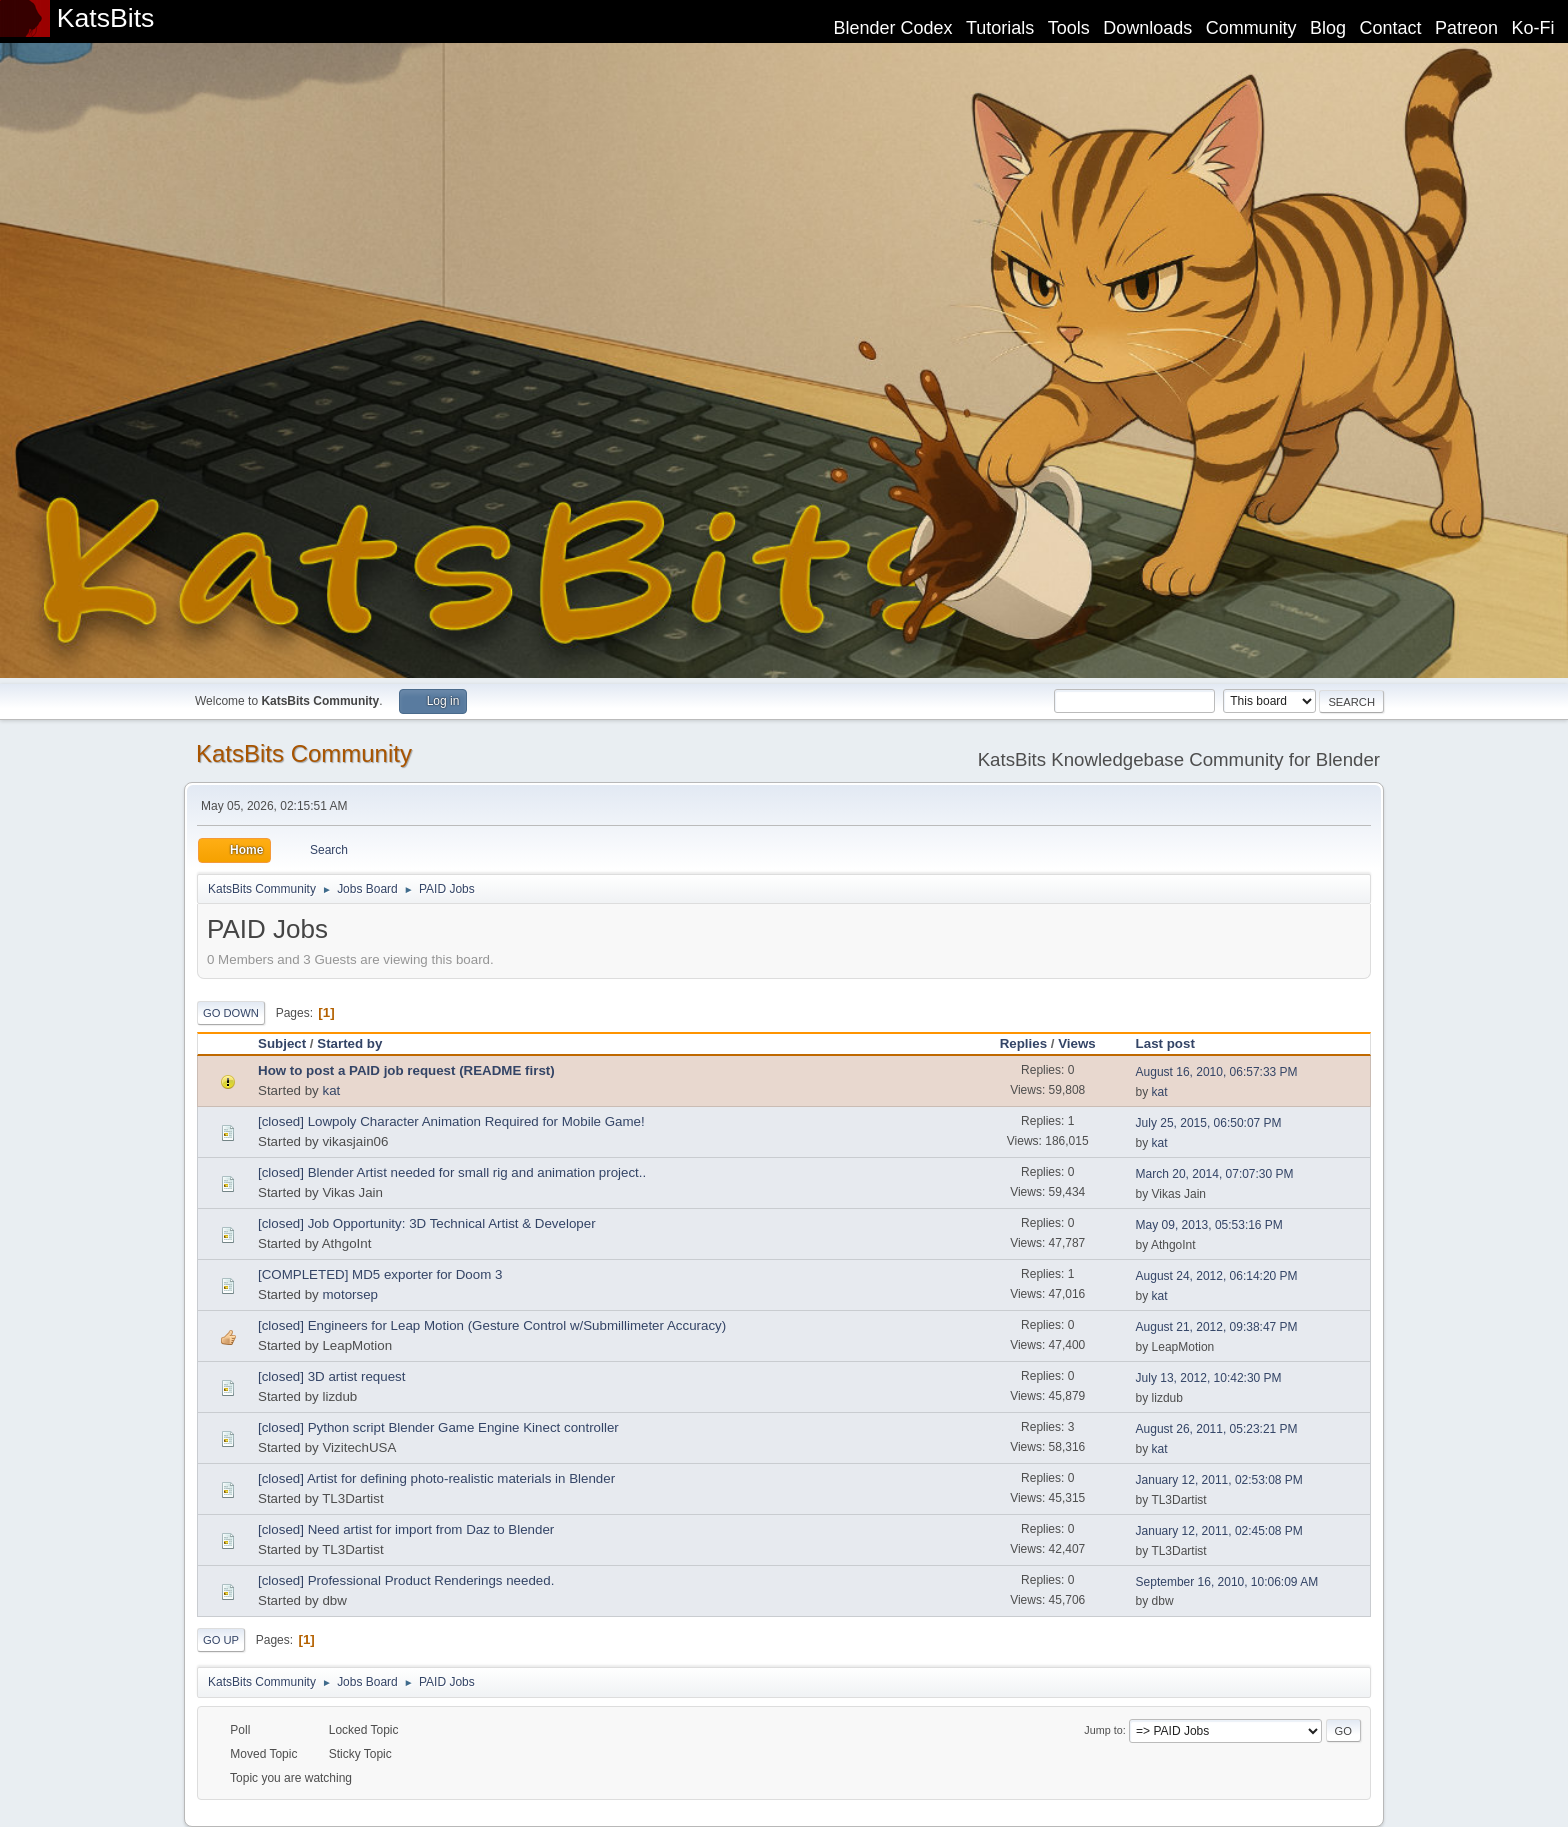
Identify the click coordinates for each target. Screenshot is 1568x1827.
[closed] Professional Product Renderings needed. (406, 1580)
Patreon (1466, 28)
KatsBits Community (304, 753)
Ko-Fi (1533, 28)
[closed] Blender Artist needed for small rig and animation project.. (452, 1172)
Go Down (231, 1013)
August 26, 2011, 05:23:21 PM (1217, 1429)
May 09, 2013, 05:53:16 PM (1209, 1225)
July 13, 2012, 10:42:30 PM (1209, 1378)
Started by (349, 1043)
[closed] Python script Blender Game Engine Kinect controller (438, 1427)
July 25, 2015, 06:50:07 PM (1209, 1123)
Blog (1328, 28)
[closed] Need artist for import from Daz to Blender (406, 1529)
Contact (1391, 28)
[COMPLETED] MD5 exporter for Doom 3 (380, 1274)
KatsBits (106, 18)
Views (1077, 1043)
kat (331, 1090)
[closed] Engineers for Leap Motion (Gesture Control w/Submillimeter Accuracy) (492, 1325)
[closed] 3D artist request (331, 1376)
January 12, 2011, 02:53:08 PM (1219, 1480)
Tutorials (1000, 28)
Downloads (1147, 28)
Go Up (221, 1640)
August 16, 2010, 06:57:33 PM (1217, 1072)
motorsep (350, 1294)
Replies (1023, 1043)
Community (1251, 28)
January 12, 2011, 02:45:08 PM (1219, 1531)
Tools (1069, 28)
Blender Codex (892, 28)
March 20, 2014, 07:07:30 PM (1215, 1174)
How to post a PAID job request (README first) (406, 1070)
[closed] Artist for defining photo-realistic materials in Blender (436, 1478)
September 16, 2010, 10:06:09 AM (1227, 1582)
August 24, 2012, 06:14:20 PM (1217, 1276)
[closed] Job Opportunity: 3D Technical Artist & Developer (427, 1223)
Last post (1174, 1043)
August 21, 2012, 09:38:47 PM (1217, 1327)
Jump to (1103, 1730)
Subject (282, 1043)
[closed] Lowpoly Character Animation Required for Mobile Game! (451, 1121)
